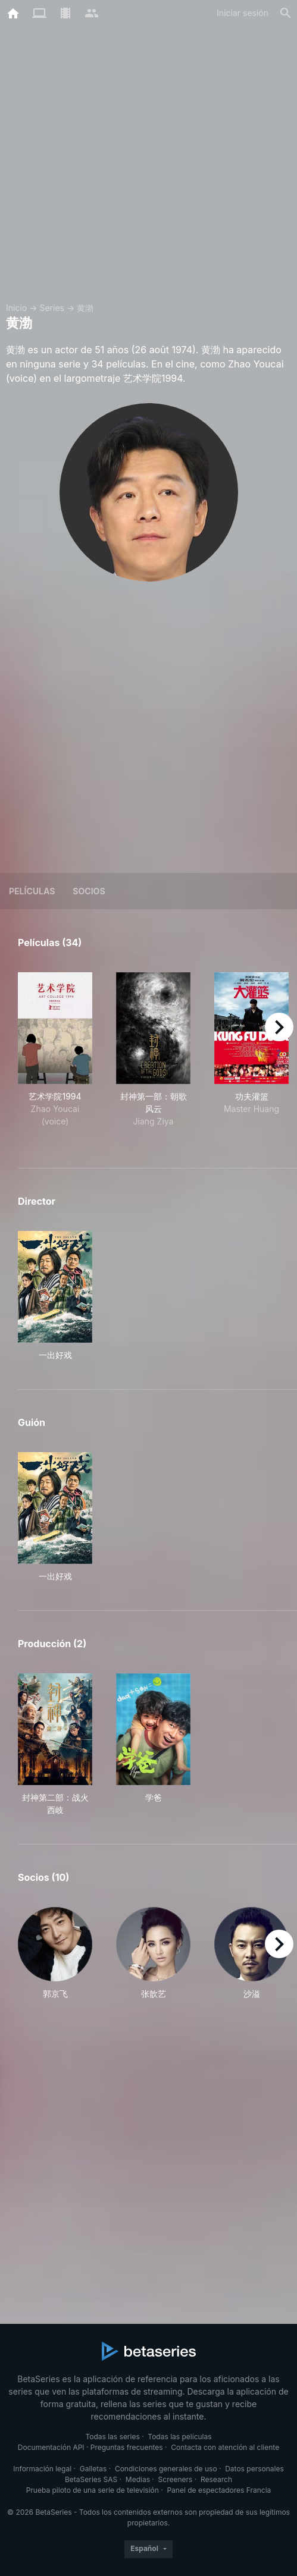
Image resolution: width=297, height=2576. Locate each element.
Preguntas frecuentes (126, 2447)
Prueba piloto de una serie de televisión (92, 2490)
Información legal (42, 2468)
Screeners (175, 2479)
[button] (55, 1953)
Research (216, 2479)
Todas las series (112, 2436)
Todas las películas (179, 2436)
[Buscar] (285, 13)
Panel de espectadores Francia (219, 2490)
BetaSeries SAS (91, 2479)
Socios (89, 891)
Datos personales (254, 2468)
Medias (138, 2479)
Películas (32, 891)
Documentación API (51, 2447)
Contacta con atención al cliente (225, 2447)
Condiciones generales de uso (166, 2468)
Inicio (16, 308)
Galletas (93, 2468)
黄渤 (85, 308)
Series (51, 308)
